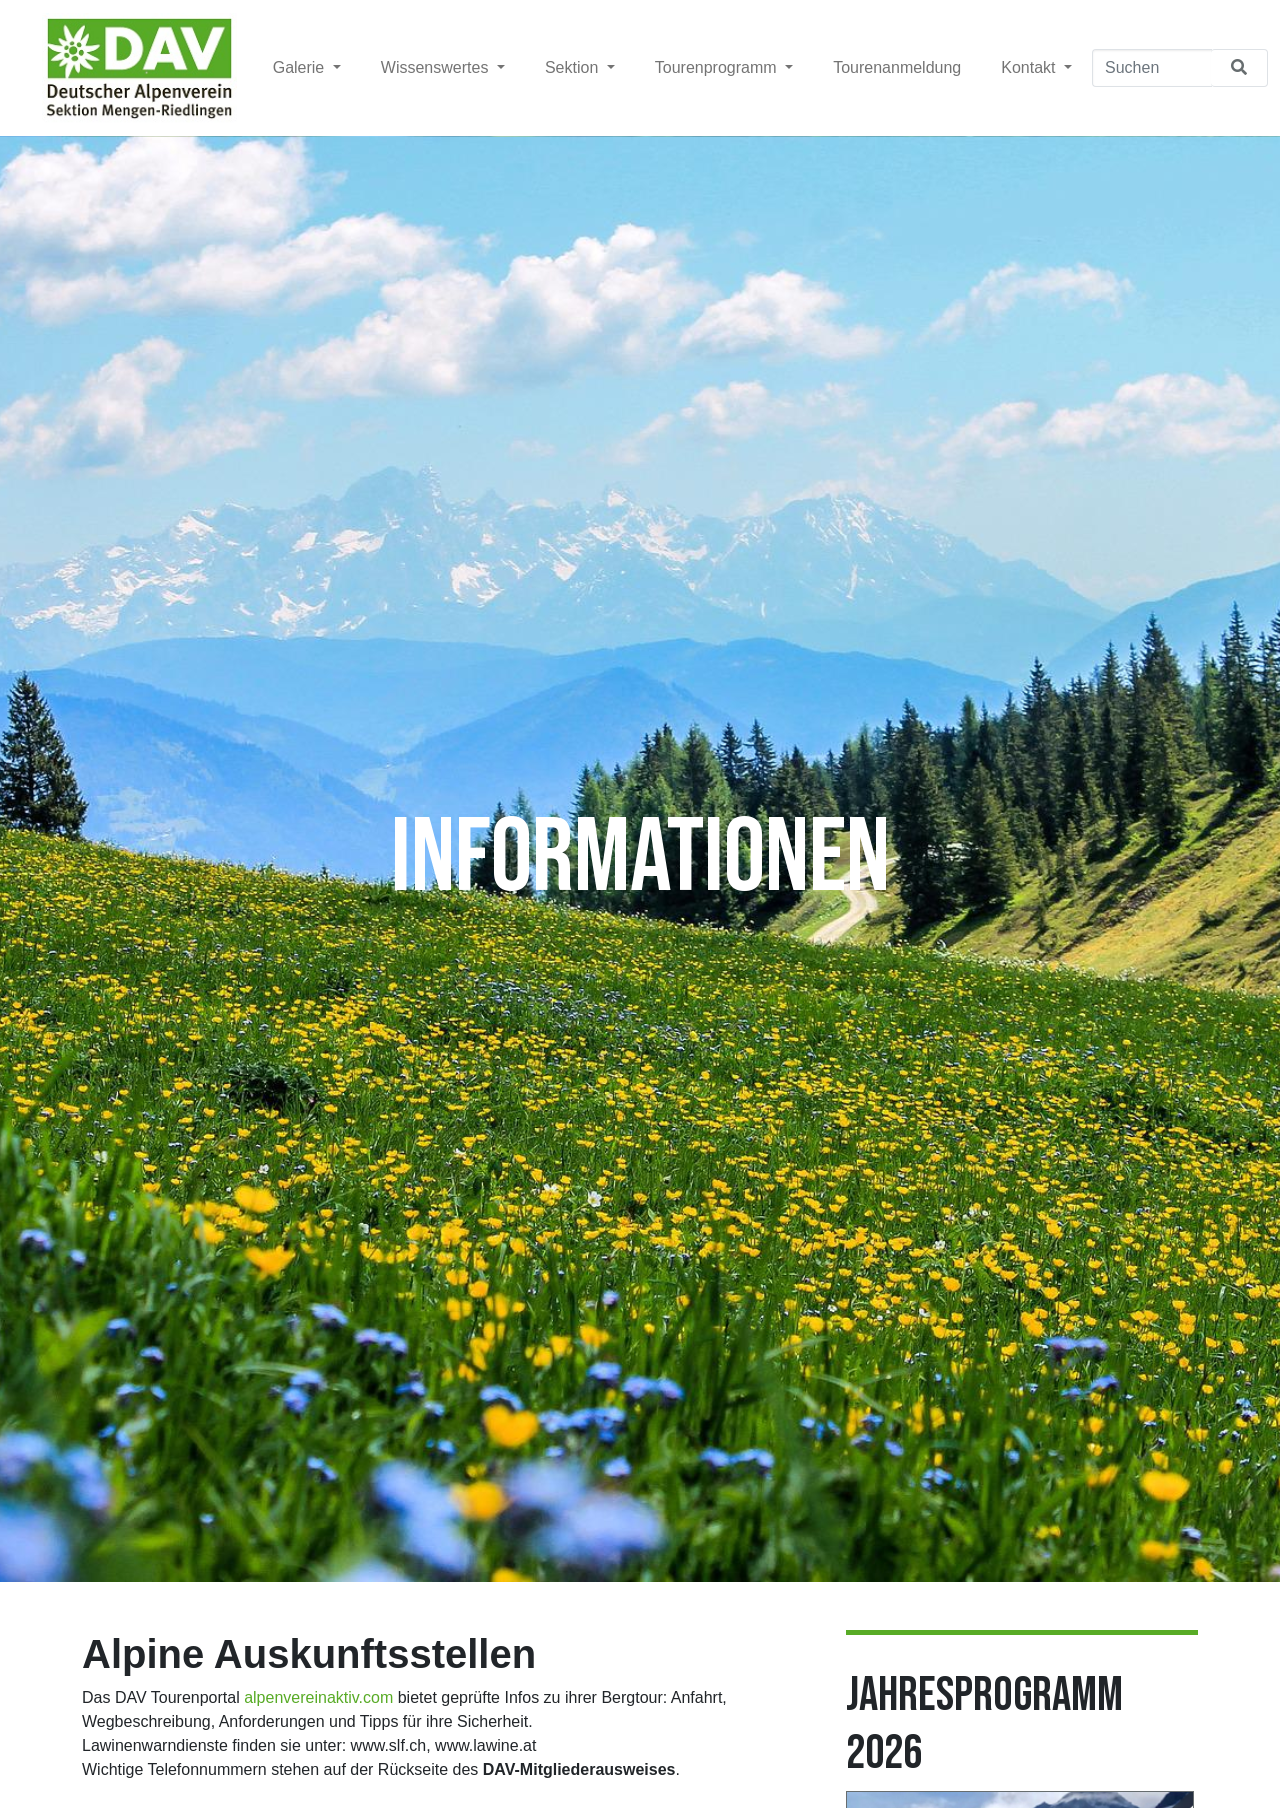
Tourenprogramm (718, 67)
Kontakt (1030, 67)
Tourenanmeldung (897, 67)
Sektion (574, 67)
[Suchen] (1152, 68)
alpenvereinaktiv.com (318, 1697)
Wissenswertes (437, 67)
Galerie (301, 67)
